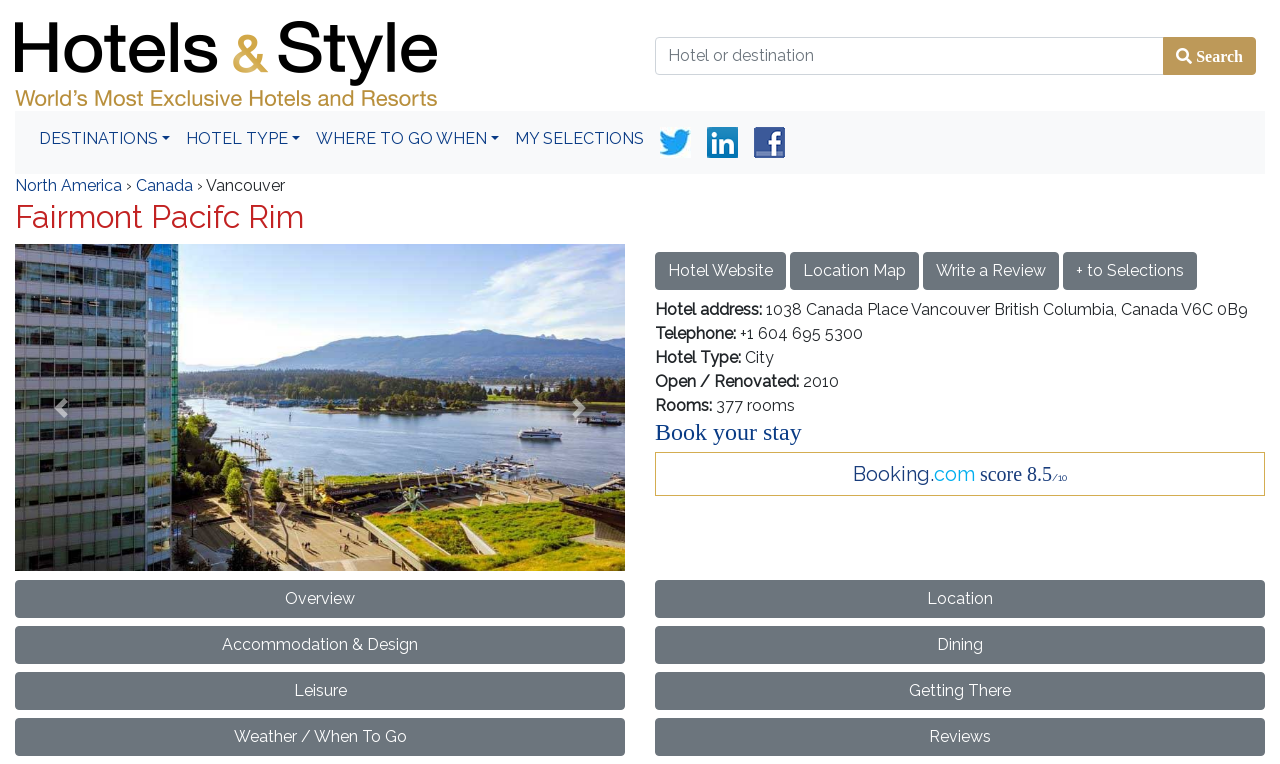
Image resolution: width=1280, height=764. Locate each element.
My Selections (579, 138)
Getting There (960, 690)
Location (960, 598)
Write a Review (991, 270)
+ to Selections (1130, 270)
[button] (61, 407)
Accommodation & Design (320, 644)
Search (1217, 56)
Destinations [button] (98, 138)
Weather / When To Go (320, 736)
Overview (320, 598)
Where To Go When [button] (401, 138)
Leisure (320, 690)
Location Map (854, 270)
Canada (164, 185)
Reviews (960, 736)
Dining (960, 644)
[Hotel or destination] (909, 56)
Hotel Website (720, 270)
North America (68, 185)
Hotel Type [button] (237, 138)
